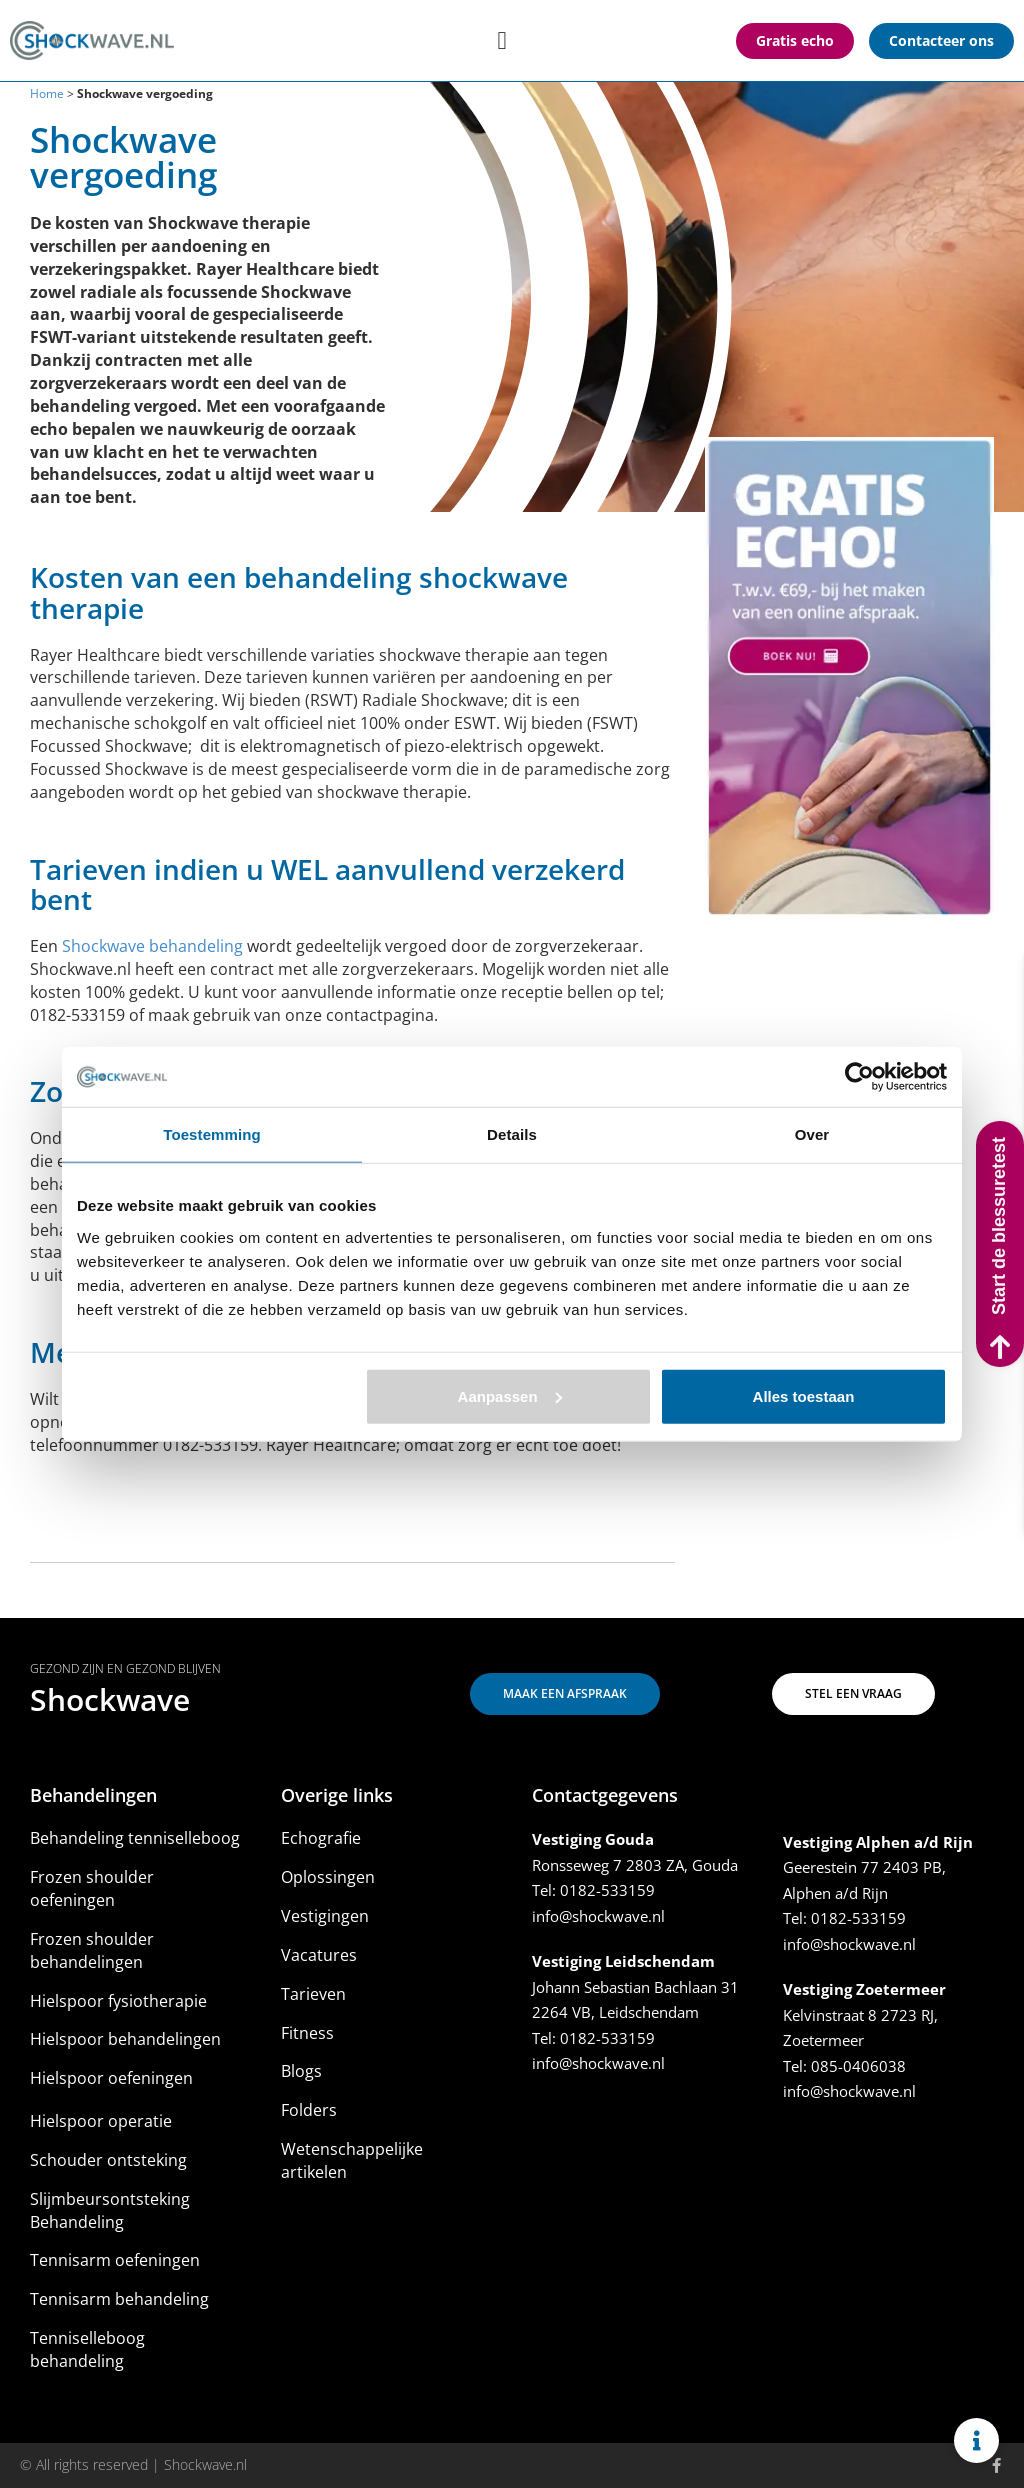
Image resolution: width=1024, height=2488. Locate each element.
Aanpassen (510, 1395)
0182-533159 (607, 1890)
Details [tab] (512, 1134)
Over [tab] (812, 1134)
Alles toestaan (804, 1395)
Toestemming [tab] (212, 1134)
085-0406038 (858, 2066)
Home (47, 93)
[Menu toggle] (501, 40)
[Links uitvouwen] (976, 2440)
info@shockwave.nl (598, 1916)
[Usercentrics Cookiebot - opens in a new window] (859, 1077)
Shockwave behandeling (152, 946)
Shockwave (110, 1699)
